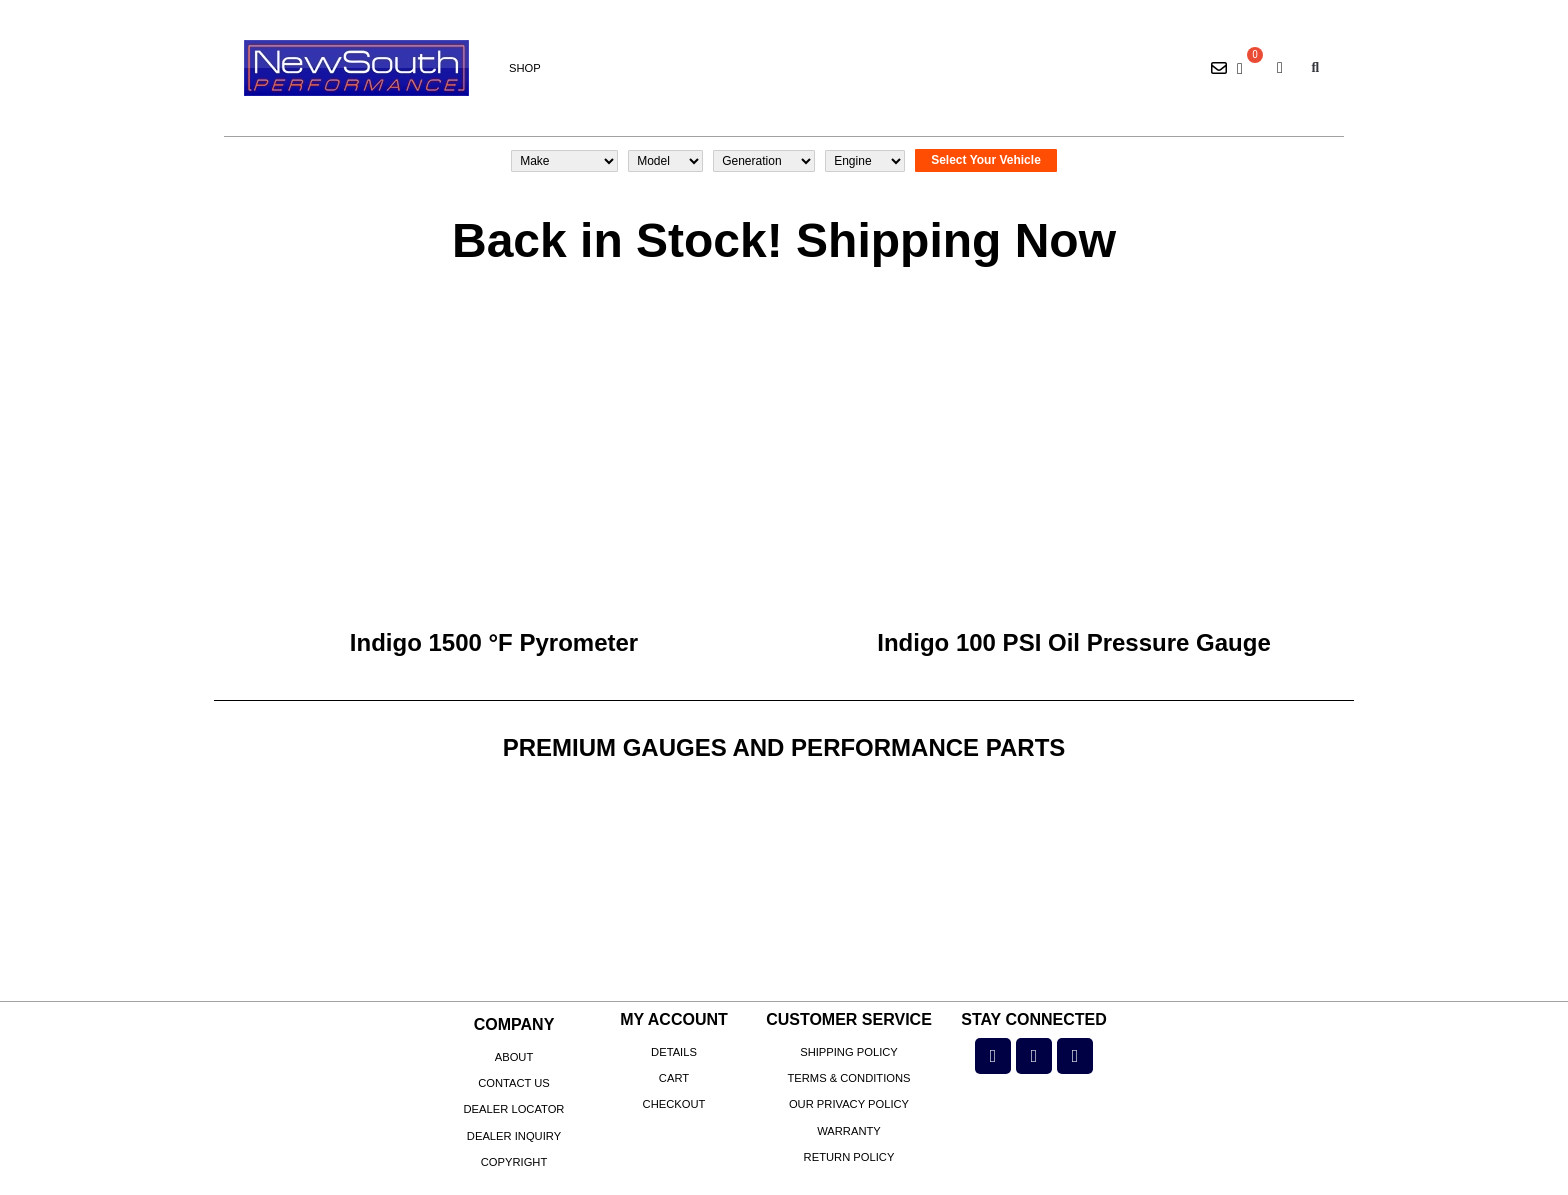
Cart (674, 1078)
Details (674, 1052)
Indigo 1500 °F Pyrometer (494, 642)
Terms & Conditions (848, 1078)
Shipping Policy (849, 1052)
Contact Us (514, 1083)
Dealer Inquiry (514, 1136)
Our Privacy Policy (849, 1104)
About (514, 1057)
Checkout (674, 1104)
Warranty (849, 1131)
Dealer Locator (514, 1109)
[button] (1315, 68)
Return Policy (849, 1157)
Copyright (514, 1162)
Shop (525, 68)
